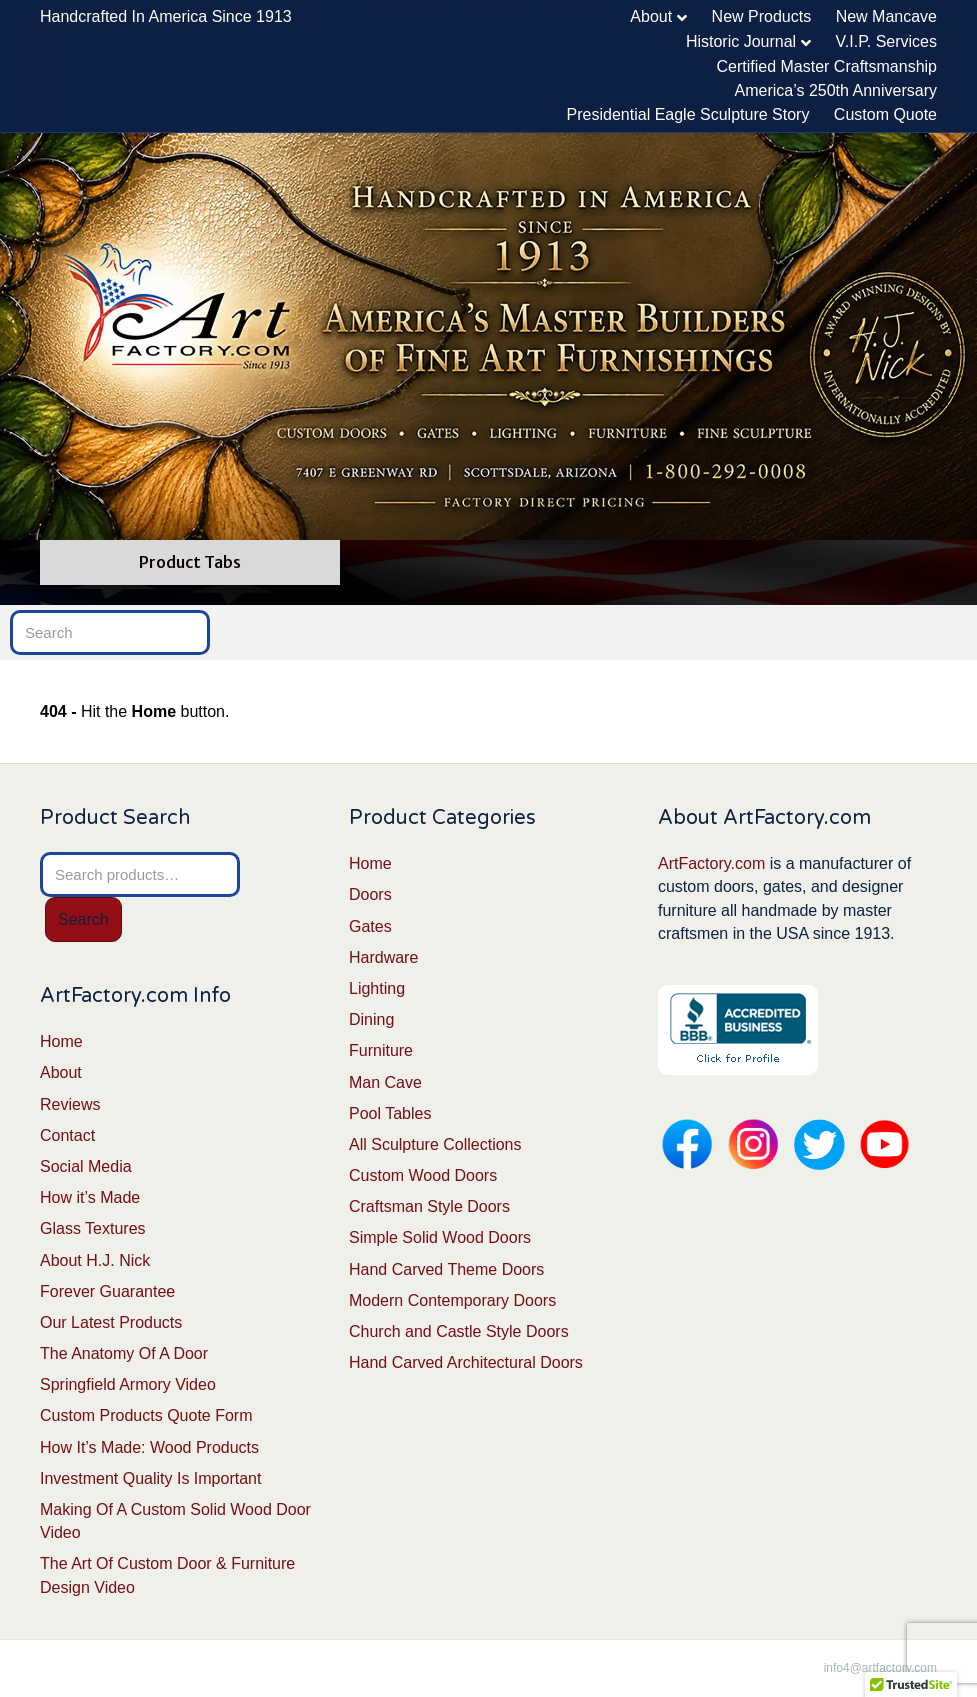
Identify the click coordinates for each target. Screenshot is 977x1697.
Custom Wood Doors (423, 1175)
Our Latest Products (111, 1322)
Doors (370, 894)
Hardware (383, 957)
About (651, 16)
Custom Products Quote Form (146, 1415)
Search (83, 919)
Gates (370, 926)
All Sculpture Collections (435, 1144)
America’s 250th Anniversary (836, 90)
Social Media (86, 1166)
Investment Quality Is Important (150, 1478)
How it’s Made (90, 1197)
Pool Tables (390, 1113)
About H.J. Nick (95, 1260)
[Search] (110, 632)
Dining (371, 1019)
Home (61, 1041)
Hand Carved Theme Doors (446, 1269)
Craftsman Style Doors (429, 1206)
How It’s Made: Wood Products (149, 1447)
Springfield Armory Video (128, 1384)
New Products (762, 16)
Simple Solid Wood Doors (440, 1237)
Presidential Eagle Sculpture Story (688, 114)
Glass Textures (93, 1228)
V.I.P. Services (886, 41)
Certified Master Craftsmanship (826, 66)
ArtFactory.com (711, 863)
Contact (67, 1135)
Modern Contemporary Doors (452, 1300)
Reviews (70, 1104)
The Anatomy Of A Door (124, 1353)
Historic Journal (741, 41)
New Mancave (886, 16)
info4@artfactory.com (880, 1668)
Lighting (377, 988)
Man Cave (385, 1082)
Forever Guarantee (107, 1291)
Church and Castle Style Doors (459, 1331)
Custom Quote (885, 114)
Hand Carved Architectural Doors (466, 1362)
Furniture (381, 1050)
